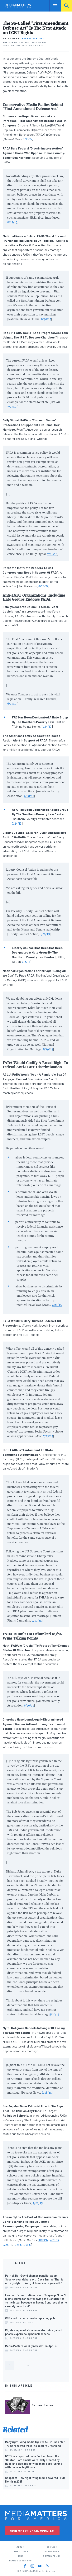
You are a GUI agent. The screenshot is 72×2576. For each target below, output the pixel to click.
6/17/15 (12, 222)
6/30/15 (46, 319)
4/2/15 (18, 2244)
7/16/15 (52, 554)
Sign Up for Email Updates (32, 2530)
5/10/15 (54, 2014)
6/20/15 (29, 796)
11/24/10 (46, 726)
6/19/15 (48, 1049)
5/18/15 (27, 139)
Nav (52, 5)
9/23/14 (7, 2244)
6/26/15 (43, 586)
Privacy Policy (51, 2556)
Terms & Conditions (20, 2560)
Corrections (20, 2551)
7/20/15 (57, 1305)
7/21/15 (38, 2203)
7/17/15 (37, 1620)
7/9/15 (27, 2244)
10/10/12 (43, 2240)
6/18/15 (47, 2092)
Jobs (20, 2556)
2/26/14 (54, 2240)
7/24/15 (16, 823)
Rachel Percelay (34, 38)
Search (66, 5)
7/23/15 (48, 1436)
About (20, 2546)
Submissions (51, 2551)
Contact (51, 2546)
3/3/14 (26, 961)
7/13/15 (12, 406)
